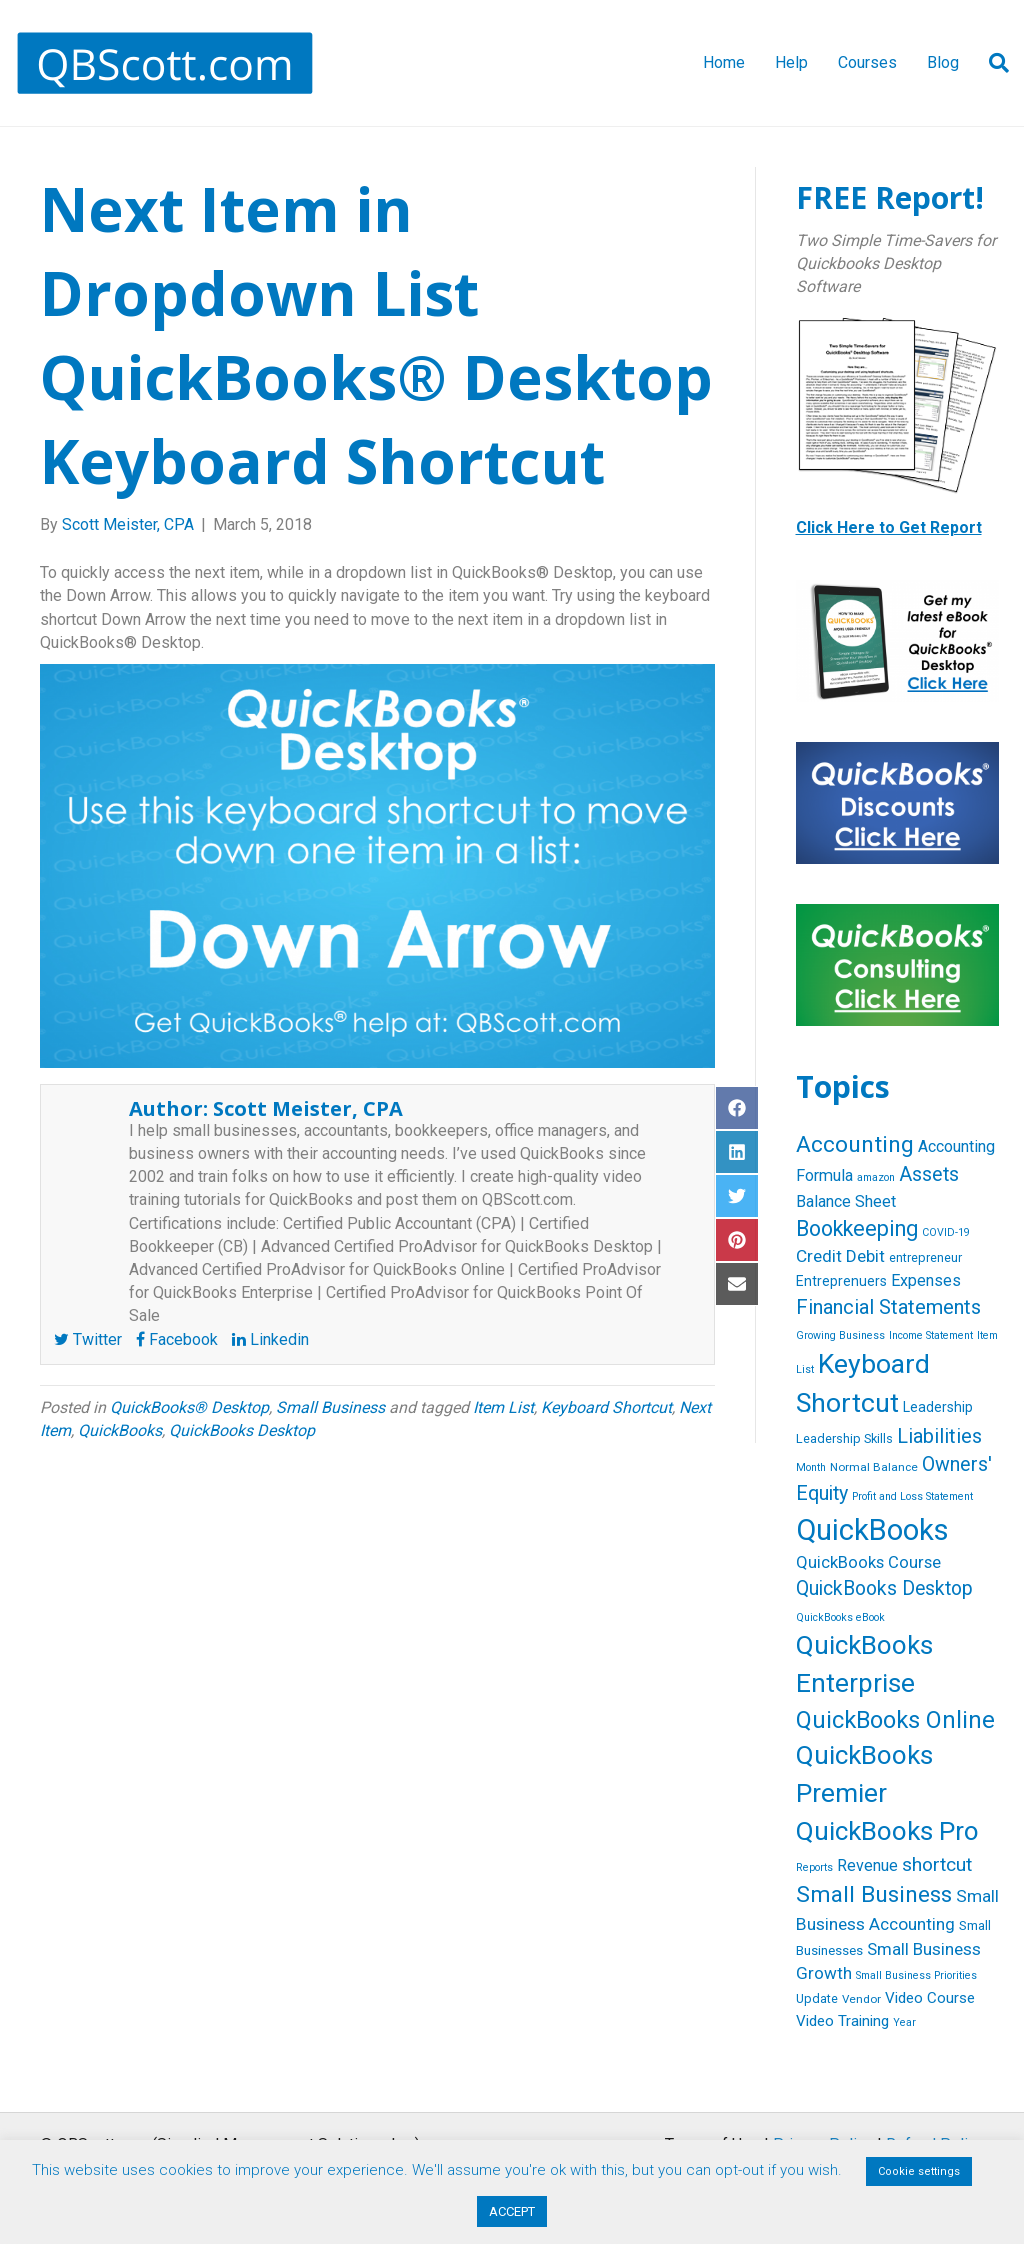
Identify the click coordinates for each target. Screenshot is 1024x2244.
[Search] (991, 63)
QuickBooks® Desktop (189, 1407)
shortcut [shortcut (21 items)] (937, 1864)
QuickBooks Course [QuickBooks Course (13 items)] (868, 1562)
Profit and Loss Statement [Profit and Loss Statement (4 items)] (912, 1496)
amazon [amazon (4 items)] (876, 1177)
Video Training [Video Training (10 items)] (842, 2021)
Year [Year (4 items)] (904, 2022)
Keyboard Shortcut (606, 1407)
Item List (503, 1407)
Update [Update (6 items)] (817, 1998)
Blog (943, 62)
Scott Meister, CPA (308, 1108)
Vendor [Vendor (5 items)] (861, 1999)
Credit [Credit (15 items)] (819, 1256)
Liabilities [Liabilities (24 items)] (939, 1436)
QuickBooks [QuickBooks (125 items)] (872, 1530)
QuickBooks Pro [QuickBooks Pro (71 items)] (887, 1831)
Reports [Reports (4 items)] (814, 1867)
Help (791, 62)
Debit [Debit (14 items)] (865, 1256)
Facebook (177, 1339)
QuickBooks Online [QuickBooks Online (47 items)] (895, 1720)
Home (724, 62)
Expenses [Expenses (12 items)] (926, 1280)
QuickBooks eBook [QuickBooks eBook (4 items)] (840, 1617)
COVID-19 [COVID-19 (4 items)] (946, 1232)
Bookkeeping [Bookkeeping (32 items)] (857, 1228)
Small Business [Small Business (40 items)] (874, 1894)
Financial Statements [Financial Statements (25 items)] (888, 1307)
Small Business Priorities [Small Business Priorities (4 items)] (916, 1975)
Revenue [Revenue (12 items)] (867, 1865)
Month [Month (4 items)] (811, 1467)
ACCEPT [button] (512, 2211)
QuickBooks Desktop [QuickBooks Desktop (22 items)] (884, 1588)
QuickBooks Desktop (242, 1430)
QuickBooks (120, 1430)
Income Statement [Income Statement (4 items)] (931, 1335)
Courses (867, 62)
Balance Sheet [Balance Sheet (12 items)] (846, 1201)
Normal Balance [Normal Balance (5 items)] (874, 1467)
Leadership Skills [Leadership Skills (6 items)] (844, 1438)
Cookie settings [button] (919, 2171)
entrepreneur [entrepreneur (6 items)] (925, 1257)
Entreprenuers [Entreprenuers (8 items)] (841, 1281)
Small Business (330, 1407)
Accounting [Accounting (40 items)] (855, 1144)
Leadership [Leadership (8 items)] (938, 1407)
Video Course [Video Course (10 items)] (930, 1998)
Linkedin (270, 1339)
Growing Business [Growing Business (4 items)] (840, 1335)
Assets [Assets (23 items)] (929, 1174)
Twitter (88, 1339)
